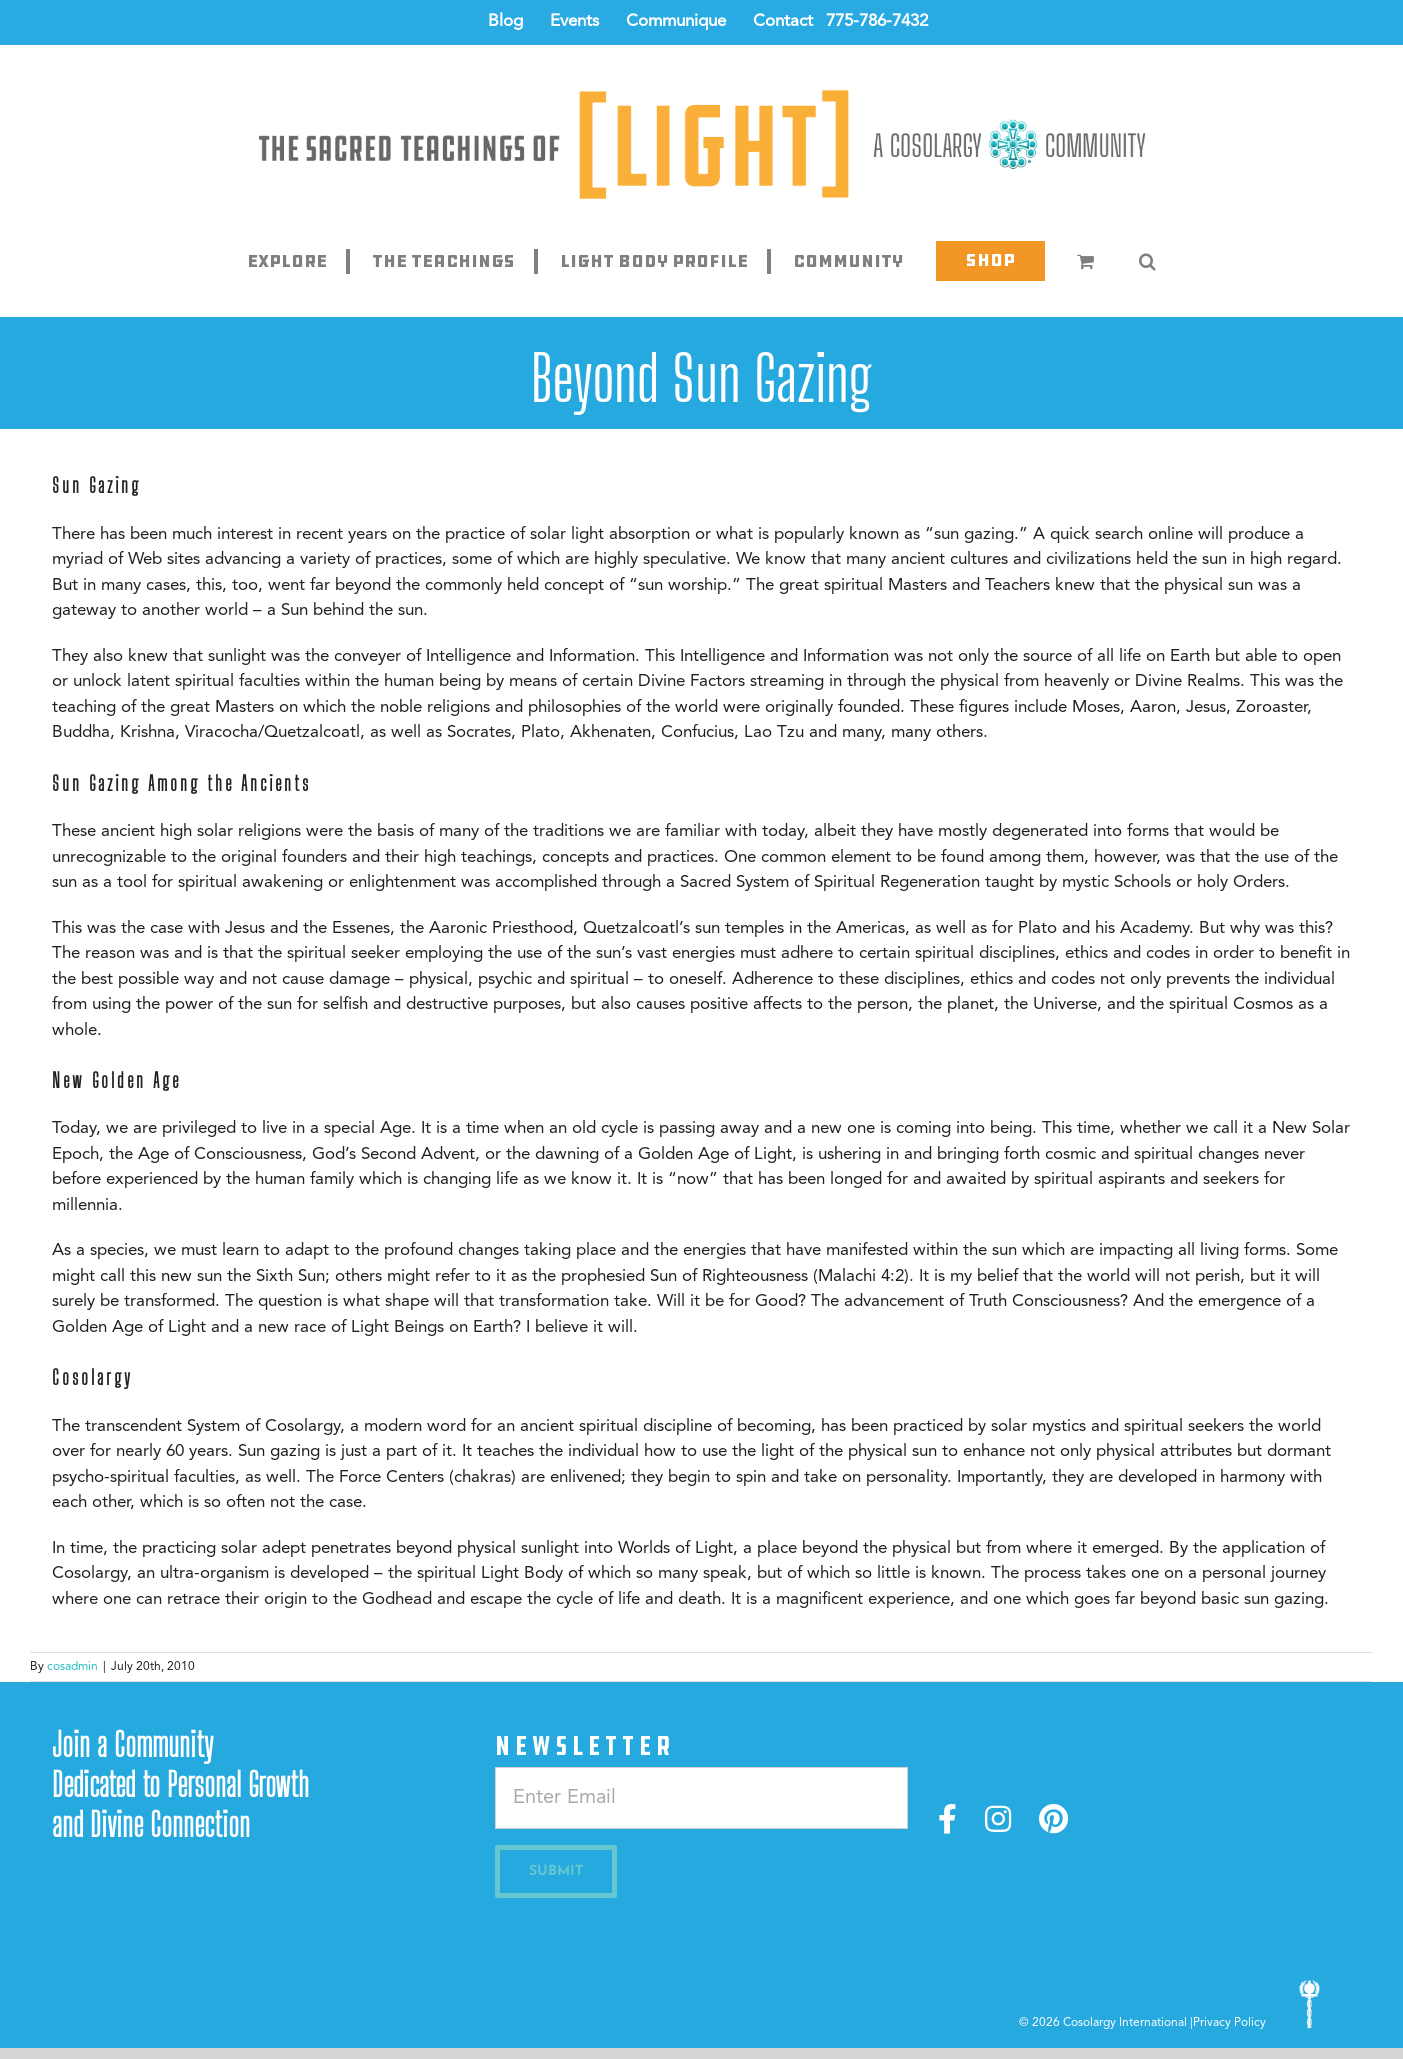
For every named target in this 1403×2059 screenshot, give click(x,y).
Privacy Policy (1229, 2023)
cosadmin (72, 1667)
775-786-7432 (877, 21)
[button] (1148, 261)
